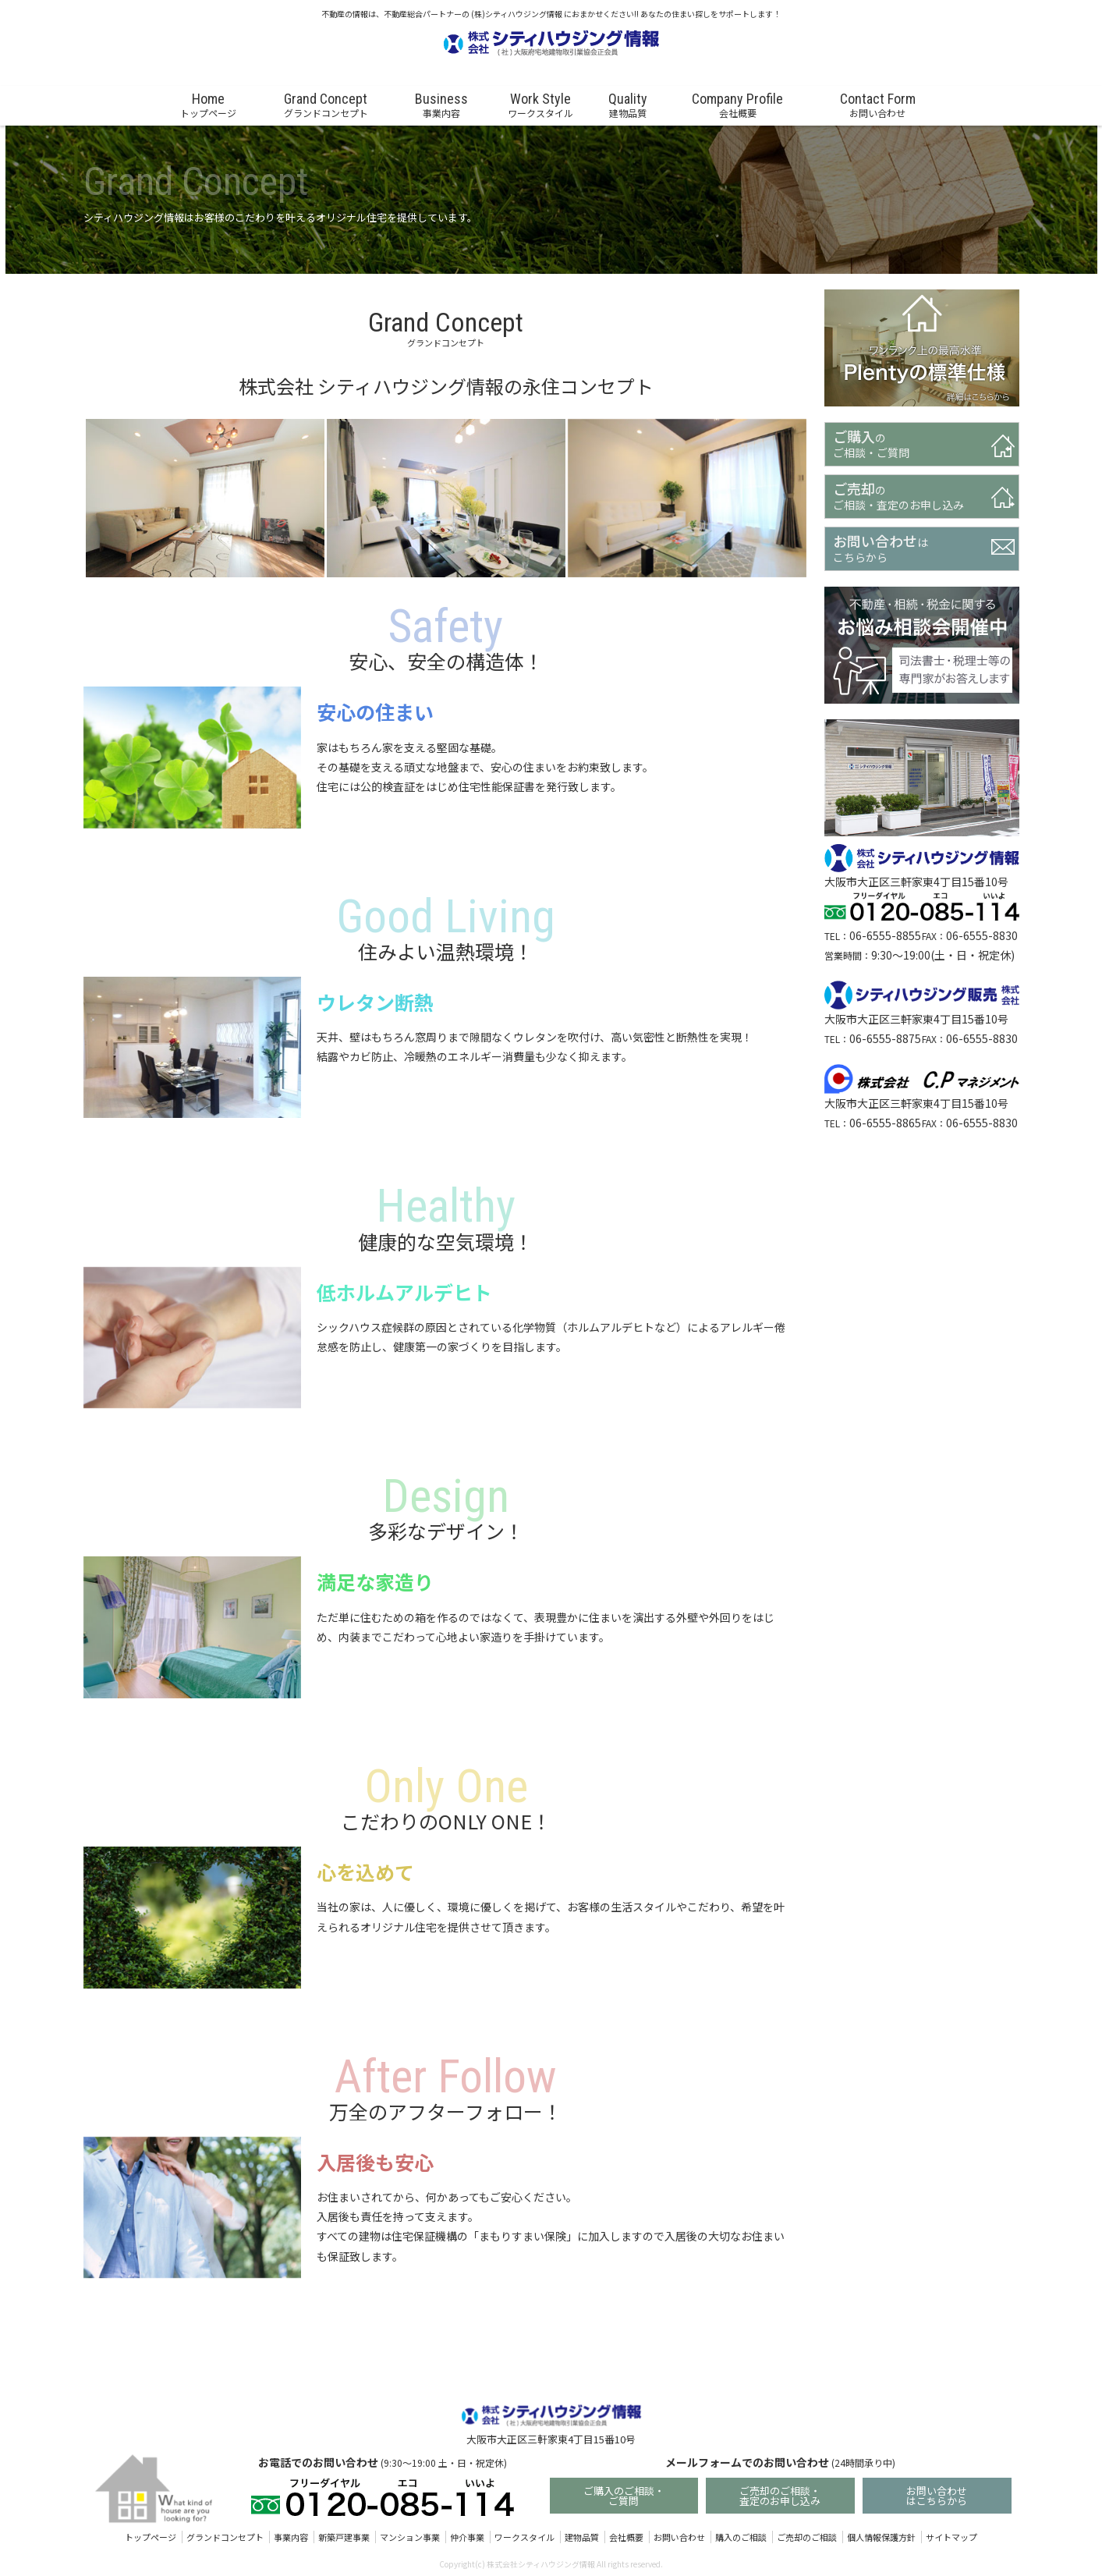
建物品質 (582, 2538)
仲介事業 (467, 2538)
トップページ (150, 2538)
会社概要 (626, 2538)
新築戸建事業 (344, 2538)
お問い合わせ (679, 2538)
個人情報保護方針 (881, 2538)
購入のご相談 (741, 2538)
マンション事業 (410, 2538)
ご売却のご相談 (807, 2538)
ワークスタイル (524, 2538)
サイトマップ (951, 2538)
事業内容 (291, 2538)
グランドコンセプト (225, 2538)
